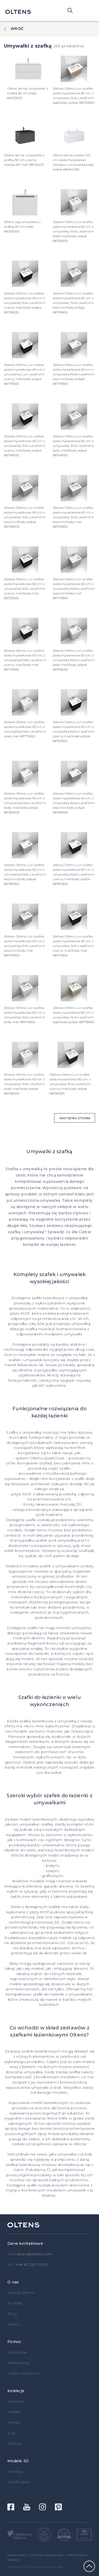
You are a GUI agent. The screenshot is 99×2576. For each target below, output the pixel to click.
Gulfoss (14, 2443)
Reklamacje (18, 2362)
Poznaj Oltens (20, 2292)
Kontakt (14, 2303)
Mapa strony (17, 2555)
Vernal (13, 2422)
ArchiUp (15, 2471)
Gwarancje (17, 2352)
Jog (11, 2432)
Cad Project (18, 2482)
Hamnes (15, 2401)
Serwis (13, 2324)
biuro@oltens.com (35, 2254)
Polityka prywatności (47, 2555)
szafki (32, 1627)
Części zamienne (23, 2373)
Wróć (17, 28)
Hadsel (14, 2411)
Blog (12, 2313)
